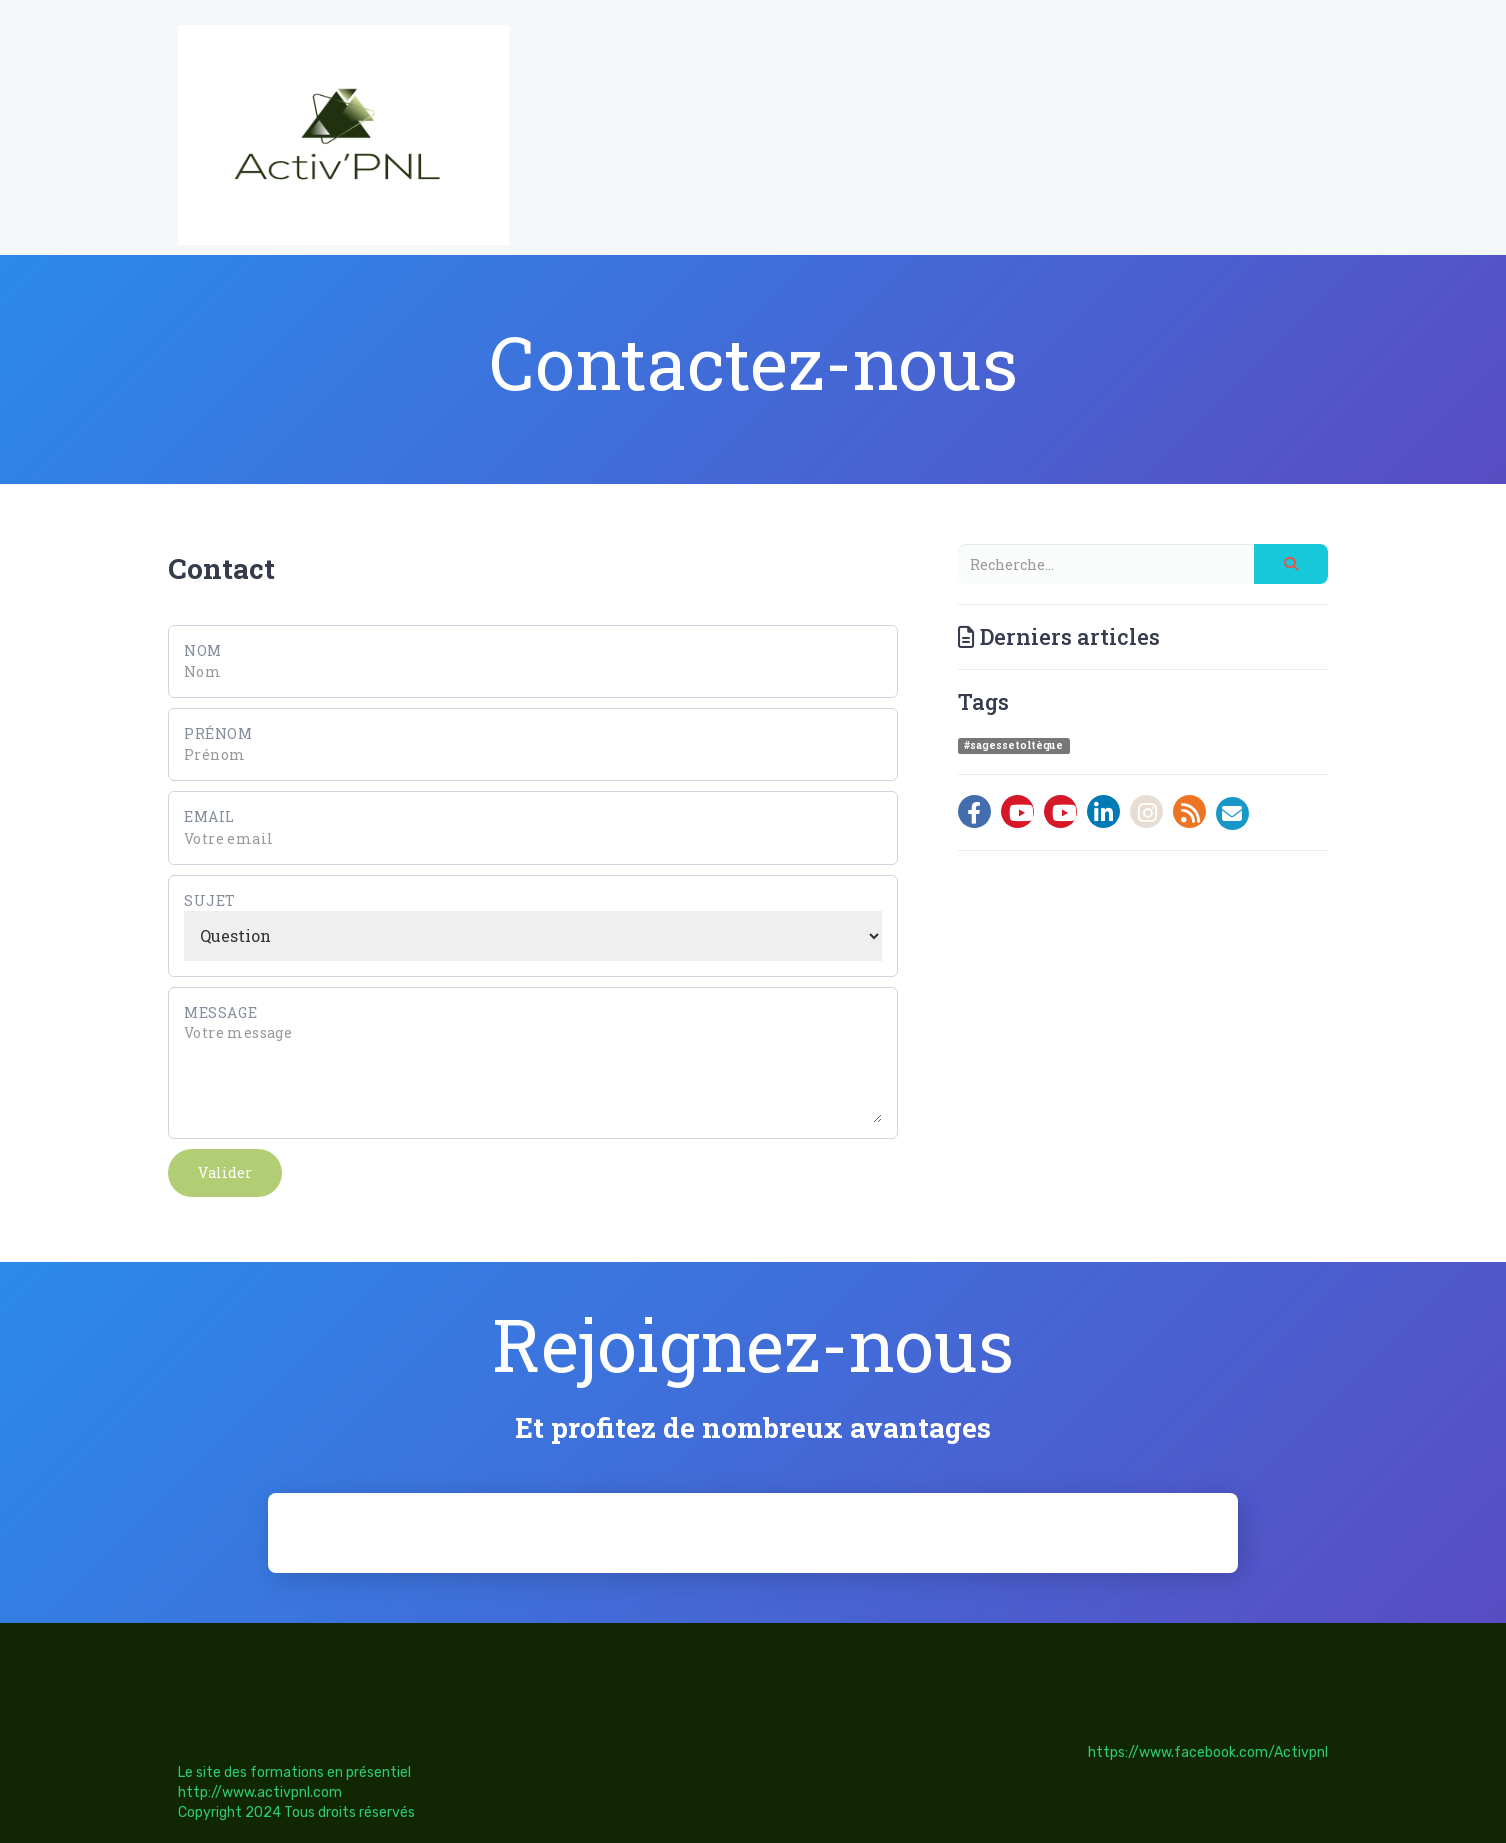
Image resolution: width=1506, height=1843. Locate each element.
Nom (203, 650)
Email (209, 816)
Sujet (210, 900)
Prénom (218, 733)
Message (220, 1012)
